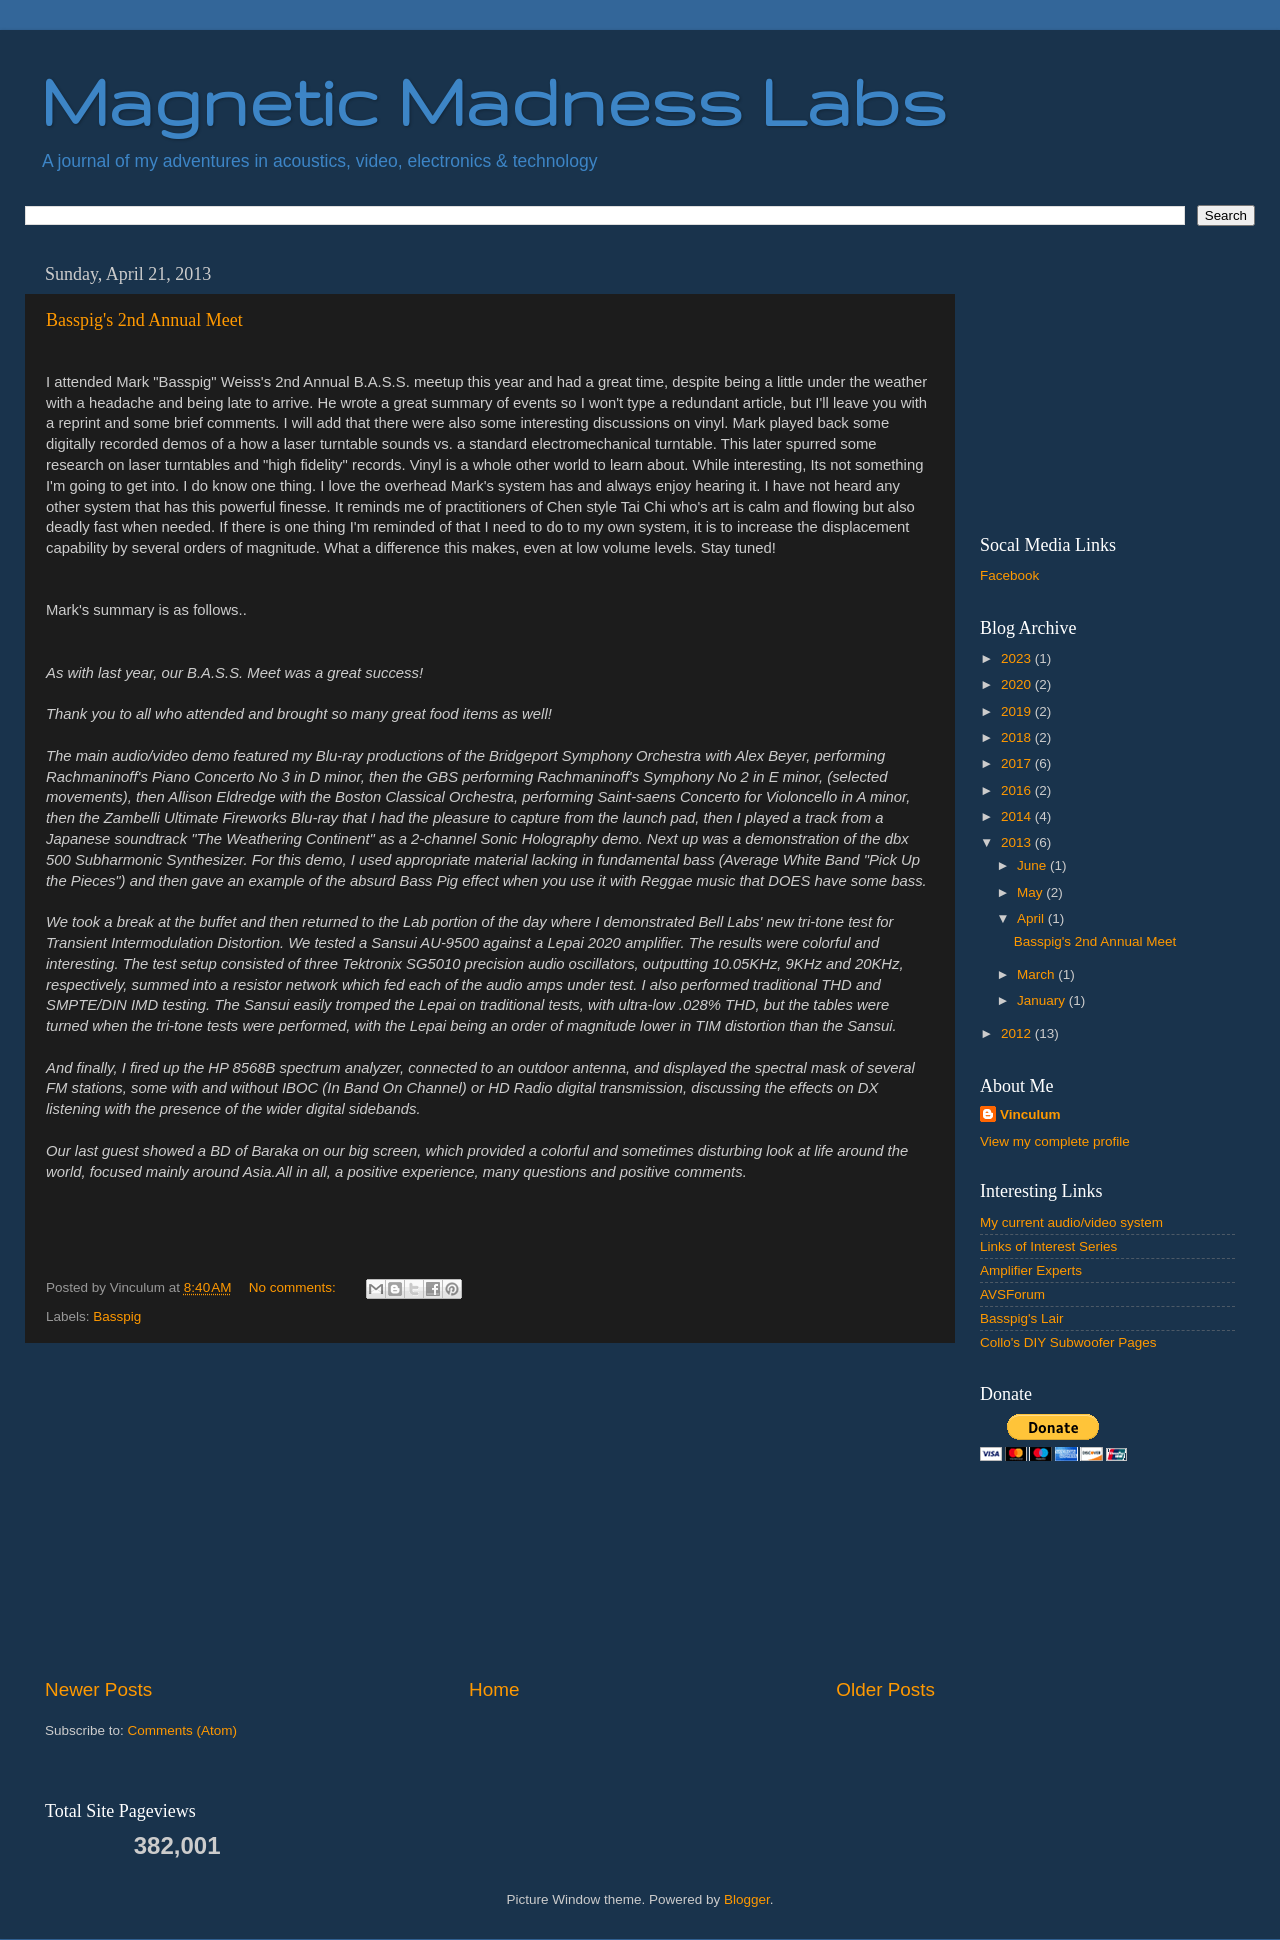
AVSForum (1012, 1294)
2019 (1018, 711)
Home (494, 1689)
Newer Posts (98, 1689)
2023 (1018, 658)
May (1031, 892)
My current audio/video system (1071, 1222)
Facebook (1009, 575)
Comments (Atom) (183, 1730)
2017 (1018, 763)
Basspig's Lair (1022, 1318)
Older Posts (885, 1689)
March (1037, 974)
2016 (1018, 790)
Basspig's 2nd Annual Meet (144, 320)
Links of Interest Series (1048, 1246)
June (1033, 865)
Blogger (747, 1899)
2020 (1018, 684)
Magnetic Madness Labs (493, 100)
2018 (1018, 737)
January (1043, 1000)
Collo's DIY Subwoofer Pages (1068, 1342)
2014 (1018, 816)
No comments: (294, 1287)
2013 (1018, 842)
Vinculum (1030, 1114)
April (1032, 918)
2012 (1018, 1033)
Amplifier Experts (1031, 1270)
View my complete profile (1055, 1141)
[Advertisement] (490, 1510)
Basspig (117, 1316)
